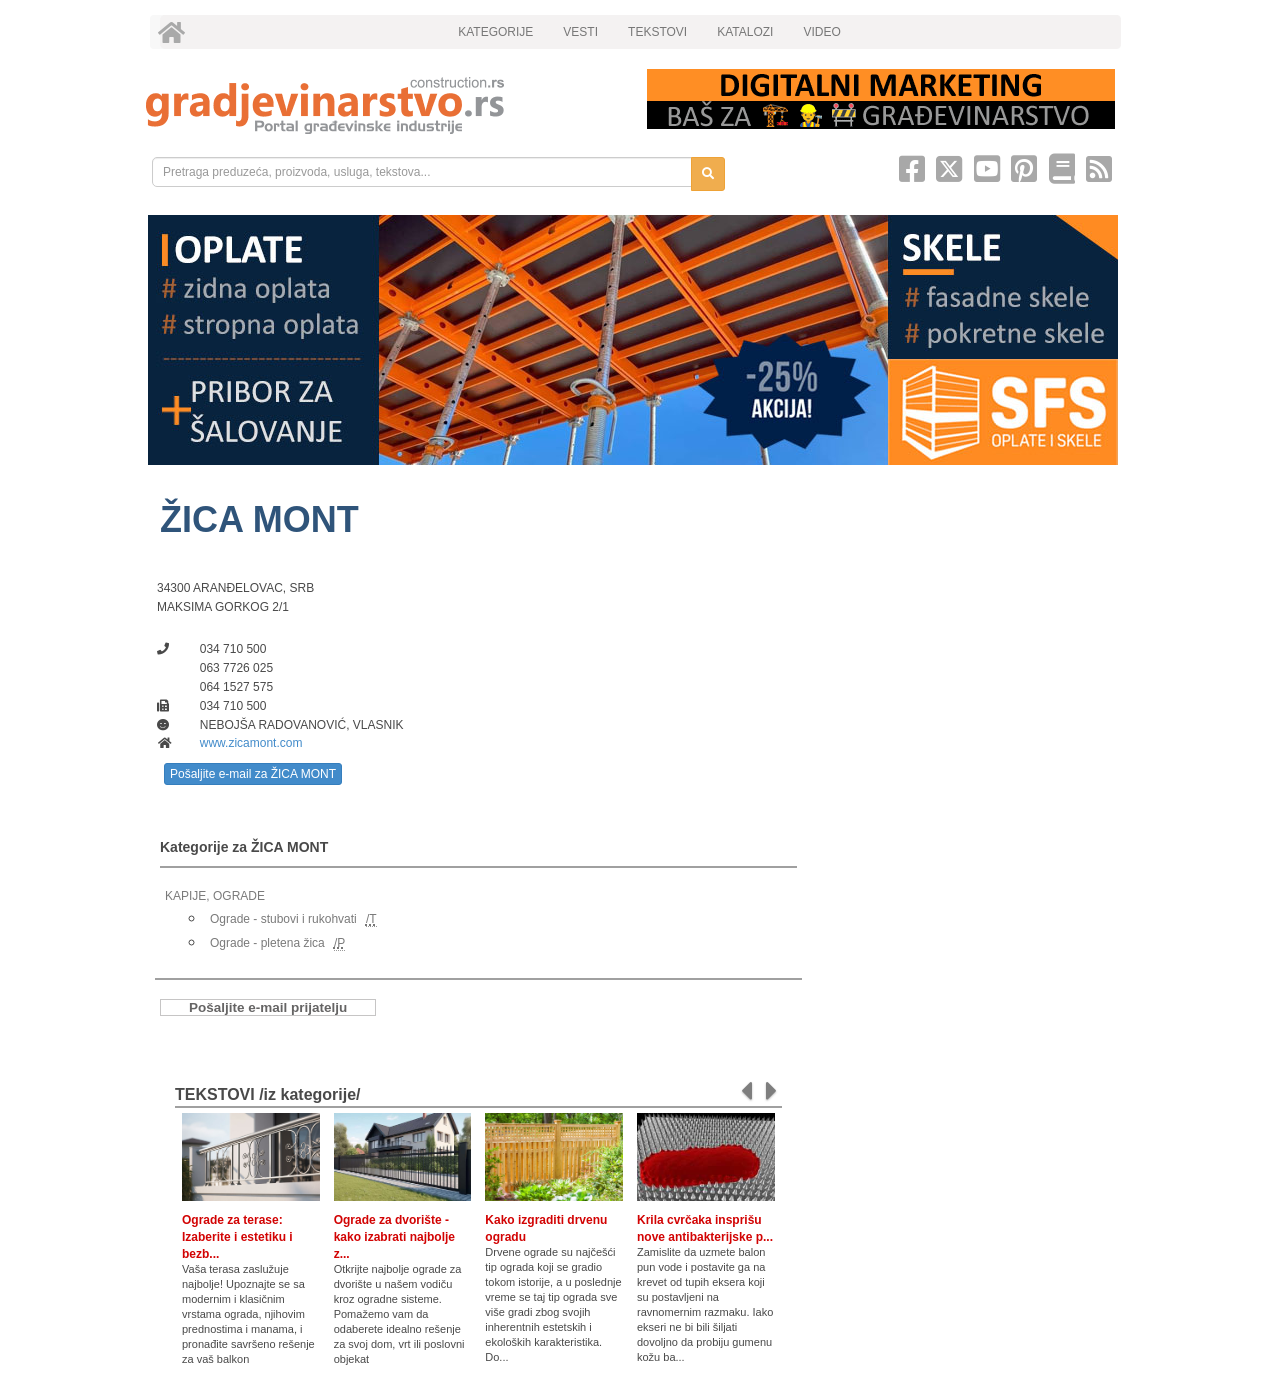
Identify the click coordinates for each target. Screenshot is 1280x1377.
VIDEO (821, 32)
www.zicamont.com (251, 743)
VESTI (580, 32)
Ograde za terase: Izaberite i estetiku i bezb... (237, 1237)
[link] (382, 105)
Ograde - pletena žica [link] (267, 943)
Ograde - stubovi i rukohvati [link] (283, 919)
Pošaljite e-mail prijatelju (268, 1007)
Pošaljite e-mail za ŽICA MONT (253, 774)
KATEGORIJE (495, 32)
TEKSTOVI (657, 32)
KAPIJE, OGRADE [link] (215, 896)
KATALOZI (745, 32)
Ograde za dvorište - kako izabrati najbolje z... (394, 1237)
